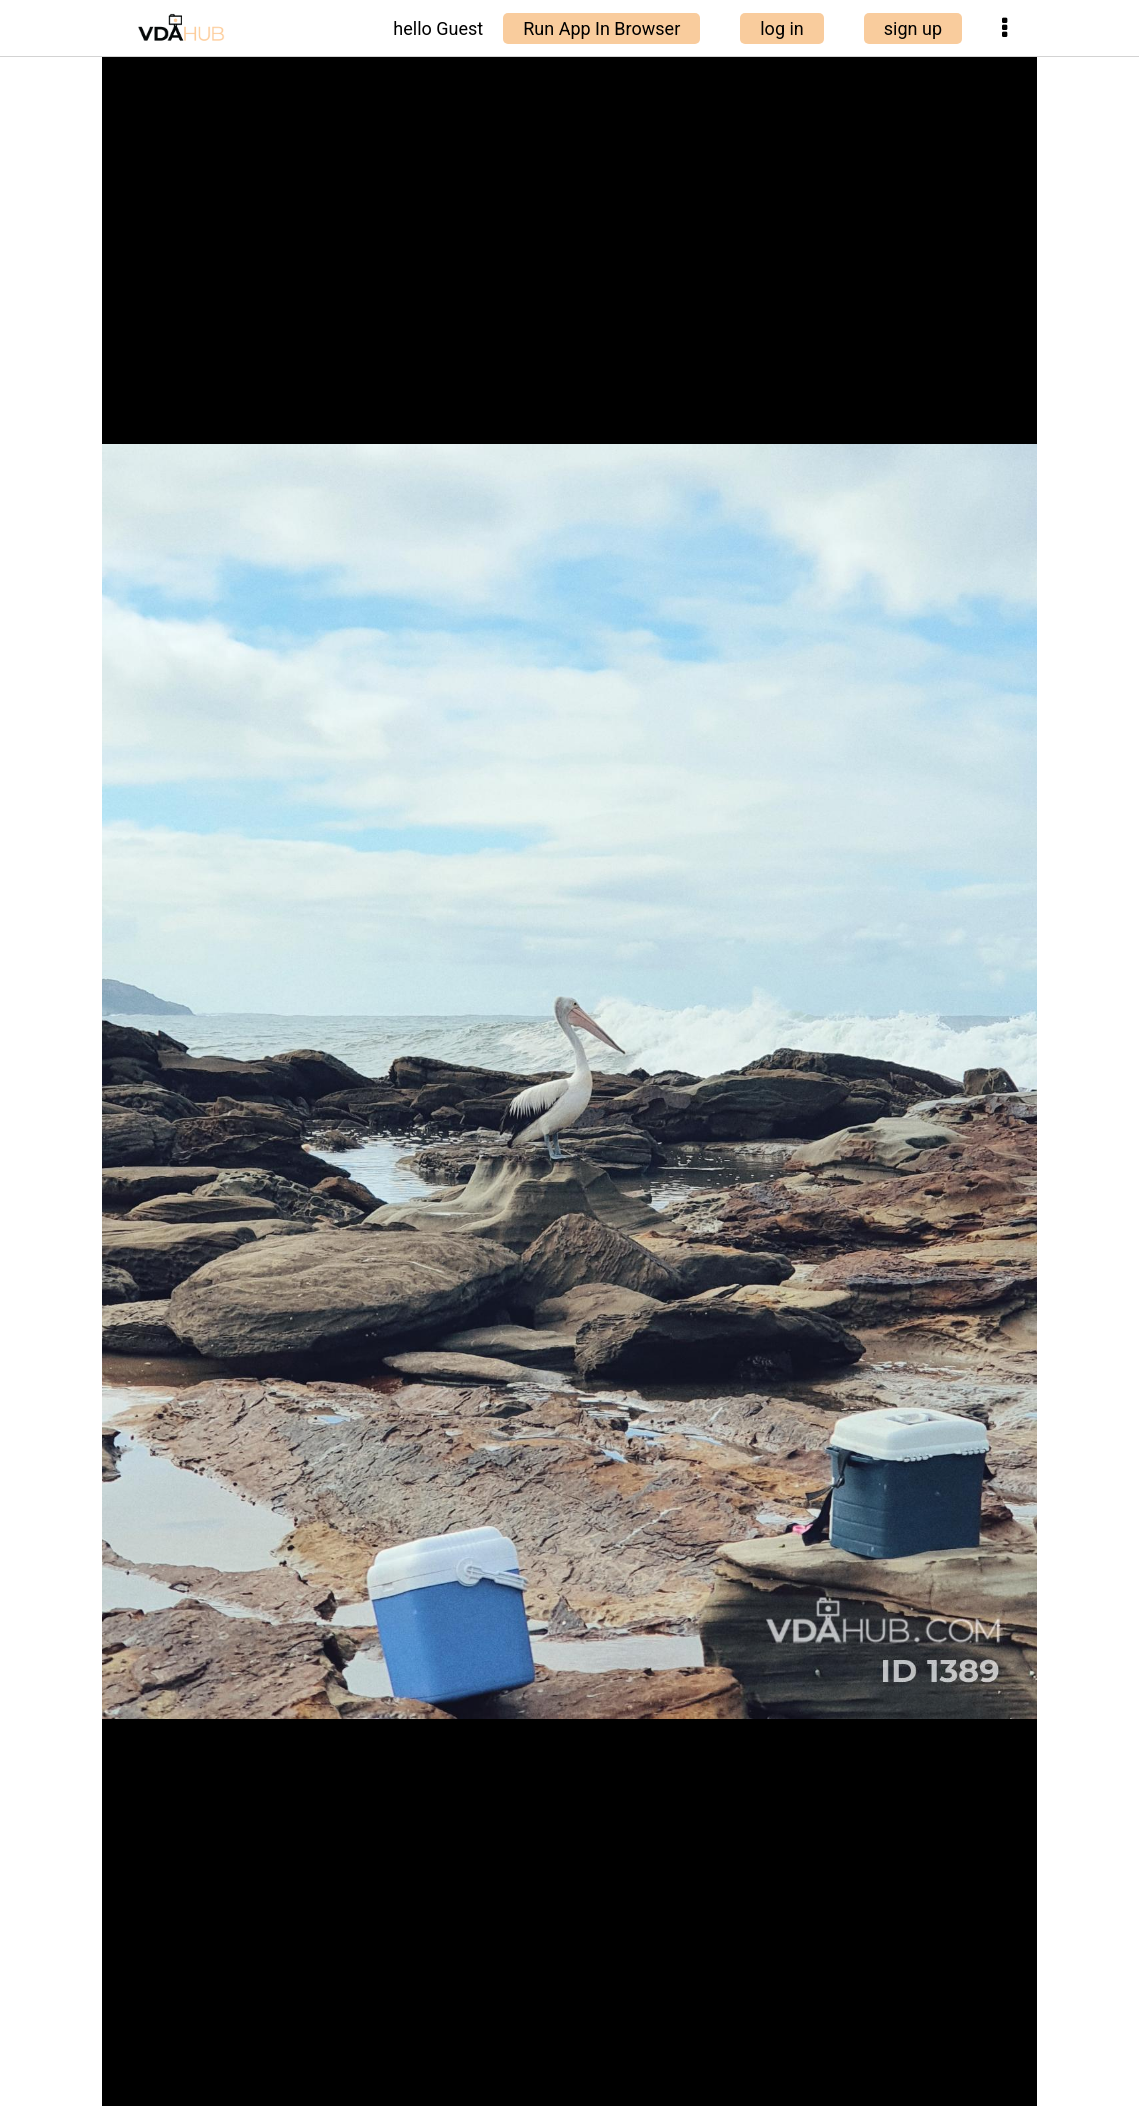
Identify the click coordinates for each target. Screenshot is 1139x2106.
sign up (913, 28)
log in (782, 28)
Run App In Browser (601, 28)
